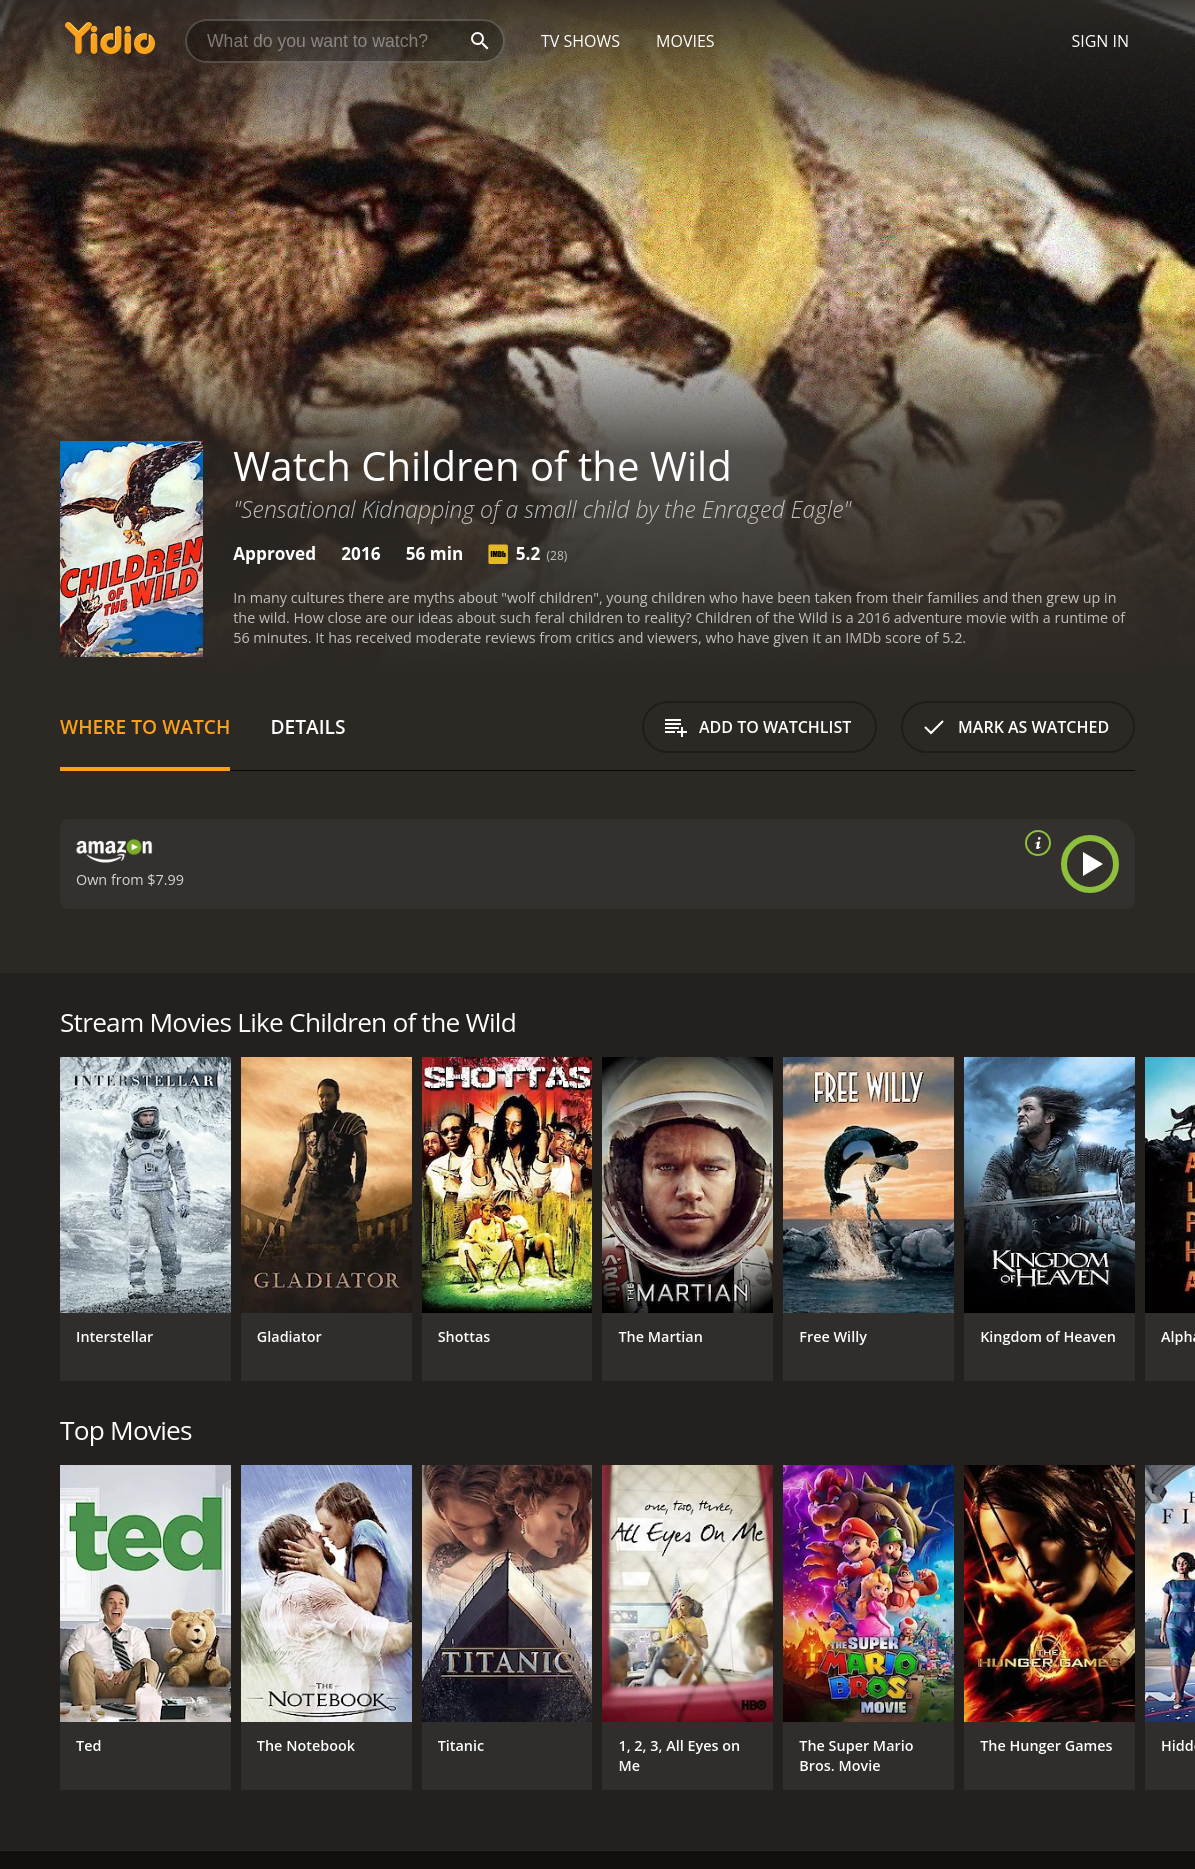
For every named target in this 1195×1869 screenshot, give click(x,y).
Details (307, 726)
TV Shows (580, 41)
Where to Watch (145, 726)
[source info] (1034, 843)
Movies (685, 41)
